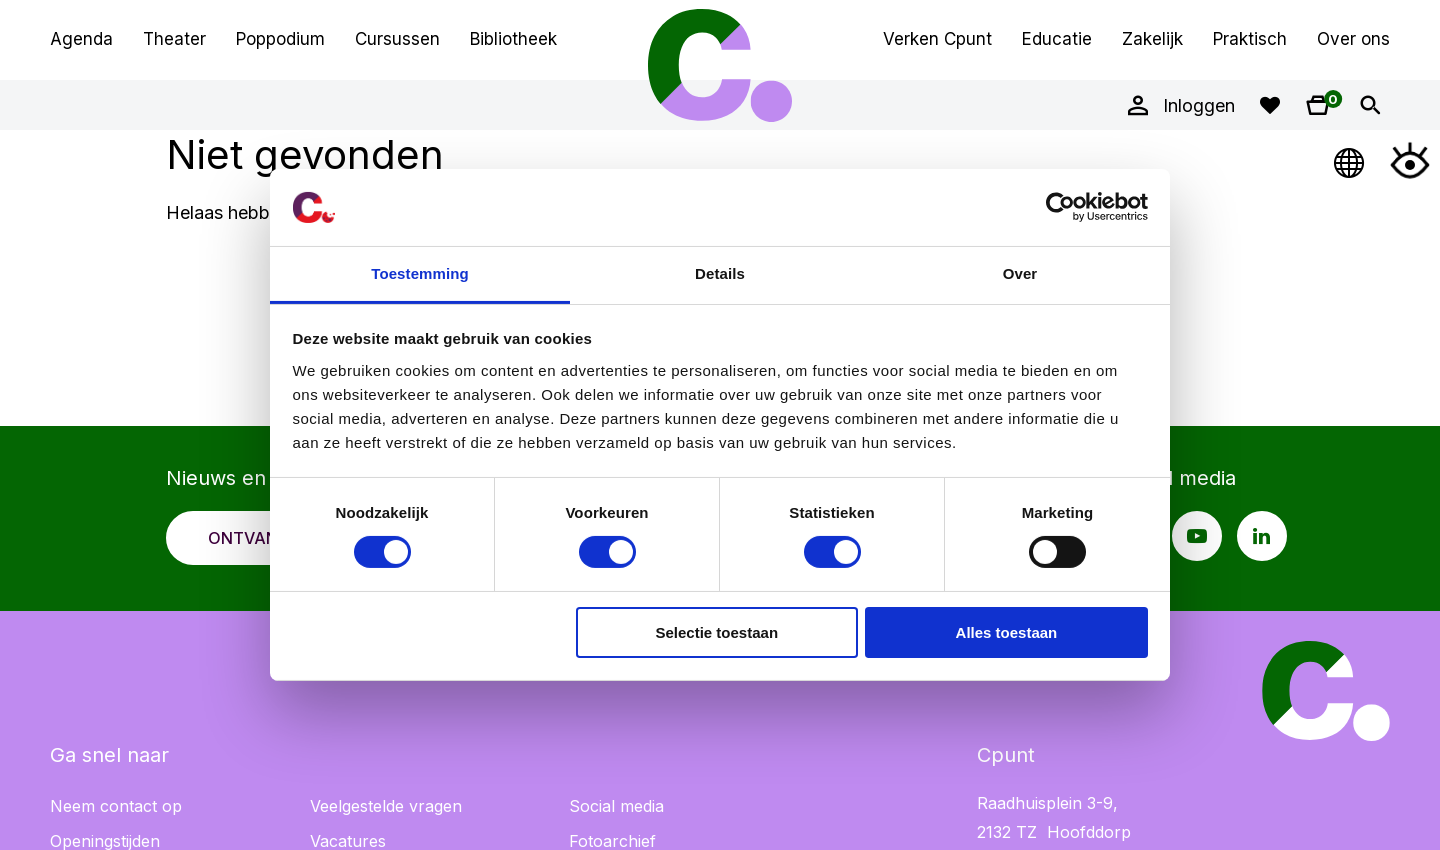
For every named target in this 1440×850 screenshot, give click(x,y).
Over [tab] (1020, 273)
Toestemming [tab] (420, 273)
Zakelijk (1152, 39)
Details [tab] (720, 273)
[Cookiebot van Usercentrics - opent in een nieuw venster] (1060, 207)
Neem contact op (116, 806)
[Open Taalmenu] (1350, 160)
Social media (616, 806)
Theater (174, 39)
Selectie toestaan (717, 632)
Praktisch (1250, 39)
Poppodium (280, 39)
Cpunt (720, 65)
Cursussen (397, 39)
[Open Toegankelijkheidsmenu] (1410, 160)
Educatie (1057, 39)
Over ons (1353, 39)
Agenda (81, 39)
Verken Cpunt (937, 39)
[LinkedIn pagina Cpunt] (1262, 536)
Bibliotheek (513, 39)
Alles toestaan (1007, 632)
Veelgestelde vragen (386, 806)
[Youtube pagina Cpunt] (1197, 536)
